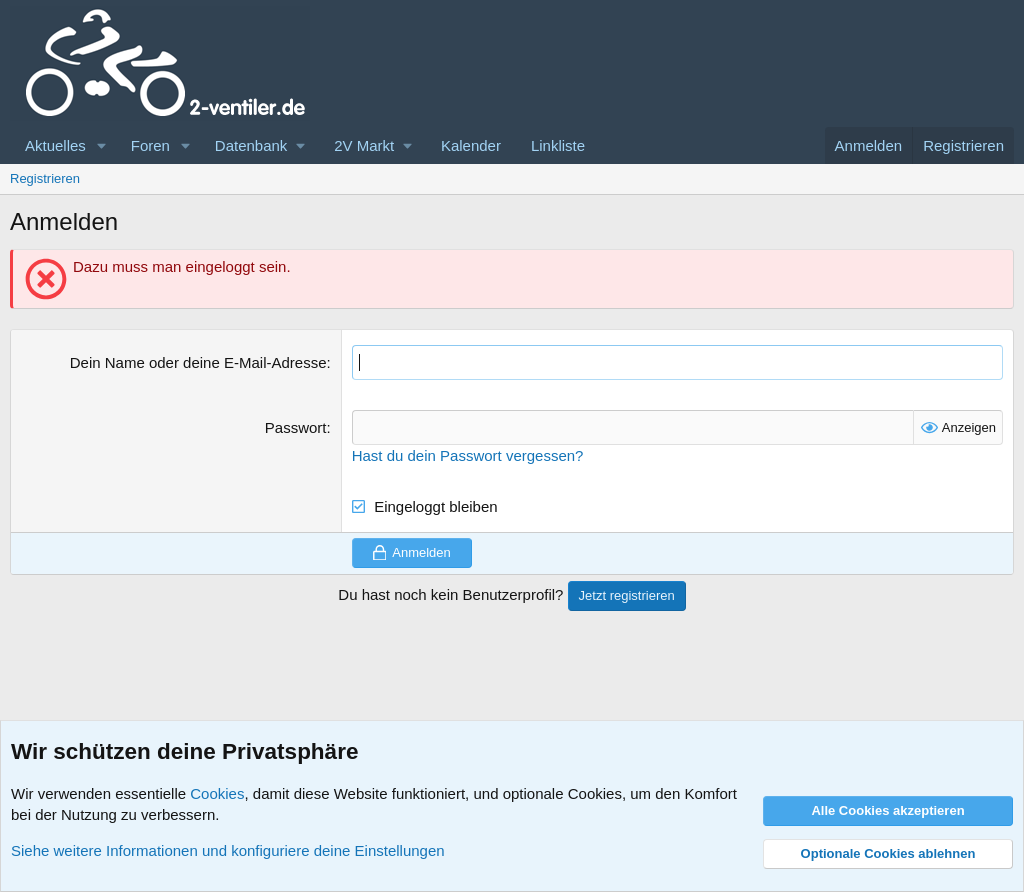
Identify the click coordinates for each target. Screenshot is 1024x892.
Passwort (296, 427)
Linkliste (558, 145)
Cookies (217, 793)
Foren (150, 145)
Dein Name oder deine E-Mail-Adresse (198, 362)
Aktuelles (55, 145)
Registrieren (45, 178)
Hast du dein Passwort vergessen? (468, 455)
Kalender (471, 145)
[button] (102, 145)
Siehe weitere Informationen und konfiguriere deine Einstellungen (228, 850)
